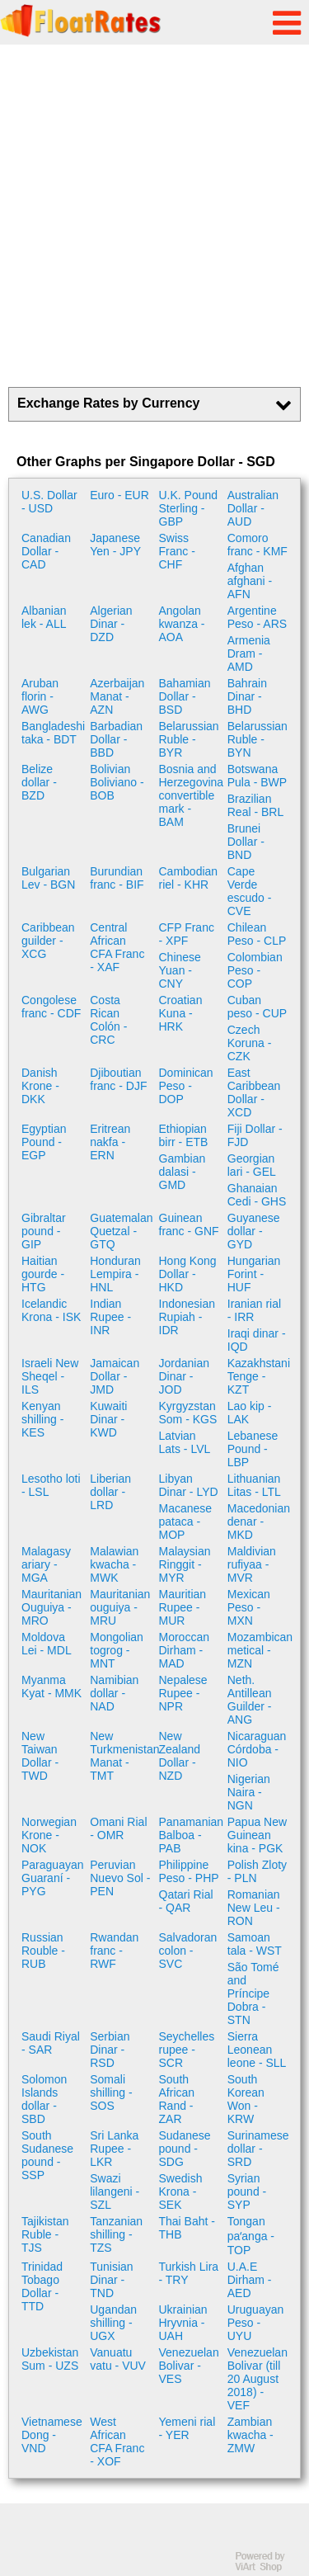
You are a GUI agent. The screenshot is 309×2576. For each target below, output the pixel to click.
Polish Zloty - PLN (257, 1871)
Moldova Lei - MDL (46, 1643)
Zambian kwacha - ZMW (250, 2435)
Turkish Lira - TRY (189, 2273)
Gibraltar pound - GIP (43, 1231)
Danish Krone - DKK (40, 1086)
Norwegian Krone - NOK (49, 1835)
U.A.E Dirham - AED (249, 2280)
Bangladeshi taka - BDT (53, 732)
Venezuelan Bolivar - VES (189, 2365)
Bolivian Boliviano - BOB (116, 782)
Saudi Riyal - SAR (50, 2043)
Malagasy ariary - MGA (46, 1564)
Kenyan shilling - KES (42, 1419)
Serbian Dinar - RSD (109, 2049)
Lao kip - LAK (249, 1412)
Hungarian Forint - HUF (254, 1274)
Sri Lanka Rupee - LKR (114, 2148)
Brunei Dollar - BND (246, 841)
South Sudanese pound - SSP (47, 2155)
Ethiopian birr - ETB (183, 1135)
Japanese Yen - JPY (115, 544)
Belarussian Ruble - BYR (189, 739)
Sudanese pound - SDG (185, 2148)
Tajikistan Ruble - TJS (45, 2234)
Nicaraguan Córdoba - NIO (257, 1749)
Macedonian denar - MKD (258, 1521)
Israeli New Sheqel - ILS (49, 1376)
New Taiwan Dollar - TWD (40, 1755)
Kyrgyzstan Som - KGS (188, 1412)
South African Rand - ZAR (177, 2099)
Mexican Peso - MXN (248, 1607)
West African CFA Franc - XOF (117, 2441)
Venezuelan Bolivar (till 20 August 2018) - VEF (257, 2379)
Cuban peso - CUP (257, 1006)
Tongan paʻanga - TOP (250, 2236)
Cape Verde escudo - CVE (249, 891)
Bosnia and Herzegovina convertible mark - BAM (191, 795)
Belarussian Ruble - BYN (257, 739)
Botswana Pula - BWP (257, 775)
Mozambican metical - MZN (259, 1650)
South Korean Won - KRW (246, 2099)
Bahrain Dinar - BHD (247, 696)
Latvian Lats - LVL (185, 1442)
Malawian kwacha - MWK (114, 1564)
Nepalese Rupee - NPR (183, 1693)
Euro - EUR (119, 495)
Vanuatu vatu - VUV (118, 2359)
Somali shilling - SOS (111, 2092)
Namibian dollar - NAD (114, 1693)
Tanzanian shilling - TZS (116, 2234)
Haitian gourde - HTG (42, 1274)
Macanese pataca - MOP (186, 1521)
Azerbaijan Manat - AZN (117, 696)
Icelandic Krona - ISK (51, 1310)
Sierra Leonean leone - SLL (257, 2049)
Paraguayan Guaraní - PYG (52, 1878)
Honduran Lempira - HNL (115, 1274)
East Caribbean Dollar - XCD (254, 1092)
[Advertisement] (154, 215)
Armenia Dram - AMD (248, 653)
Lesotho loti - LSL (51, 1485)
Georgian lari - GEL (251, 1165)
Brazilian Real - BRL (255, 805)
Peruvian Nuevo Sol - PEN (120, 1878)
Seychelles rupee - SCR (187, 2049)
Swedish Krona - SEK (181, 2191)
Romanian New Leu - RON (253, 1907)
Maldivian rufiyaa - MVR (251, 1564)
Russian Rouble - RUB (43, 1950)
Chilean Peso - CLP (257, 934)
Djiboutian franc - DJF (118, 1079)
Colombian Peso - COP (255, 970)
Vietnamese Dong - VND (51, 2435)
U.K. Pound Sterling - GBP (188, 508)
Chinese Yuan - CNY (180, 970)
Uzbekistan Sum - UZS (49, 2359)
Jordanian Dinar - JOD (184, 1376)
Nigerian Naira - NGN (248, 1792)
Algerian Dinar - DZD (111, 624)
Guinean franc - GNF (189, 1224)
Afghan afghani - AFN (249, 581)
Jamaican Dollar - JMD (114, 1376)
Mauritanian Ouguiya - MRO (51, 1607)
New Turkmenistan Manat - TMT (122, 1755)
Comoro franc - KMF (257, 544)
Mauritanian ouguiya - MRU (120, 1607)
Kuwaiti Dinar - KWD (108, 1419)
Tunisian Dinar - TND (111, 2280)
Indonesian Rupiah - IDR (187, 1317)
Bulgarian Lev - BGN (48, 878)
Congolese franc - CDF (51, 1006)
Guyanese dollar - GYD (253, 1231)
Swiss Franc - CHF (177, 551)
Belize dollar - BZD (39, 782)
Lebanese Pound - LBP (253, 1449)
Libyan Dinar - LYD (188, 1485)
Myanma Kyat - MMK (51, 1686)
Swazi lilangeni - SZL (114, 2191)
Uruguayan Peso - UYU (255, 2322)
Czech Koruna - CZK (249, 1043)
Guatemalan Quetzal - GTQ (121, 1231)
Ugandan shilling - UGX (113, 2322)
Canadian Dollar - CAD (46, 551)
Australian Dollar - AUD (253, 508)
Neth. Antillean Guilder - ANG (249, 1699)
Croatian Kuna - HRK (181, 1013)
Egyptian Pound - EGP (43, 1142)
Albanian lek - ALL (44, 617)
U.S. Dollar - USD (49, 501)
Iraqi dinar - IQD (256, 1340)
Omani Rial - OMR (118, 1828)
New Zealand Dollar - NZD (180, 1755)
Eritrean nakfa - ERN (110, 1142)
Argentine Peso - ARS (257, 617)
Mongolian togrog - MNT (116, 1650)
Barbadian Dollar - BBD (116, 739)
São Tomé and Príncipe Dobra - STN (253, 1993)
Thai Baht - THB (187, 2228)
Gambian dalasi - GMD (182, 1171)
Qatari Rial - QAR (186, 1901)
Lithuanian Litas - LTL (254, 1485)
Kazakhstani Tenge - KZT (258, 1376)
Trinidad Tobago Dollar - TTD (42, 2286)
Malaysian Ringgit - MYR (185, 1564)
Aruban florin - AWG (40, 696)
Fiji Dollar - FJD (255, 1135)
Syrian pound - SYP (246, 2191)
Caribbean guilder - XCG (48, 940)
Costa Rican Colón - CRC (108, 1019)
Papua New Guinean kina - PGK (257, 1835)
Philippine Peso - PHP (189, 1871)
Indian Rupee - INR (110, 1317)
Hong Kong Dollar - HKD (188, 1274)
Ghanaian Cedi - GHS (257, 1195)
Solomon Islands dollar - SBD (44, 2099)
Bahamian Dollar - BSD (185, 696)
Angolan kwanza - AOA (182, 624)
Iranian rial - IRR (254, 1310)
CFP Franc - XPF (186, 934)
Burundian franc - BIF (116, 878)
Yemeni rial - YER (187, 2428)
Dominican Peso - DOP (186, 1086)
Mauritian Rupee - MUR (183, 1607)
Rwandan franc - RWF (114, 1950)
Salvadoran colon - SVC (188, 1950)
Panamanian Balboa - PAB (191, 1835)
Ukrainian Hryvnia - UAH (183, 2322)
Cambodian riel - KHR (188, 878)
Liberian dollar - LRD (110, 1492)
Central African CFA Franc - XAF (117, 947)
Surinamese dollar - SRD (258, 2148)
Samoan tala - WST (254, 1944)
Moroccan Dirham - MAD (184, 1650)
